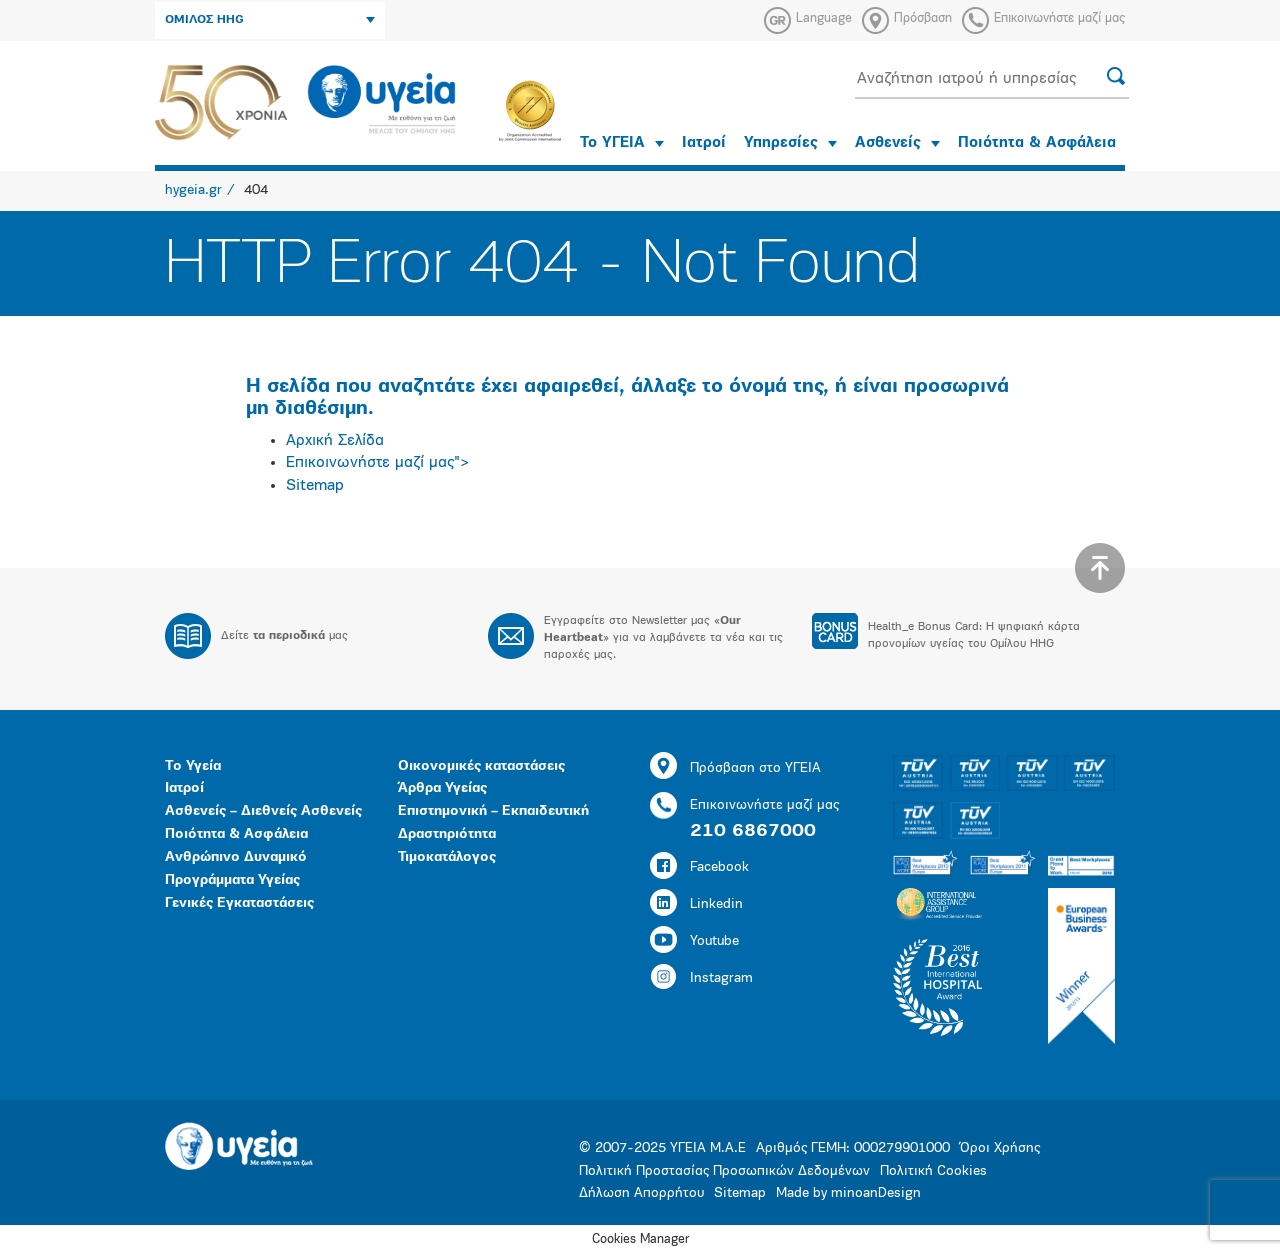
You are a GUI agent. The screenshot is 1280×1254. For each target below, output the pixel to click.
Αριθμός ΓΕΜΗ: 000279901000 (853, 1148)
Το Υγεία (193, 766)
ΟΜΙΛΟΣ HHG (270, 20)
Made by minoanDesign (848, 1193)
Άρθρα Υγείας (442, 788)
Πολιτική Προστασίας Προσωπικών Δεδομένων (724, 1171)
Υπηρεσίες (790, 143)
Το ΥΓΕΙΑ (622, 143)
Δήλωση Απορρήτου (641, 1193)
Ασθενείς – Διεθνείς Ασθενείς (263, 811)
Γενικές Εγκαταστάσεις (239, 903)
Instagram (701, 978)
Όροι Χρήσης (1000, 1148)
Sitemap (315, 486)
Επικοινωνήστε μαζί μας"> (378, 463)
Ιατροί (704, 143)
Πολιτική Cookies (933, 1171)
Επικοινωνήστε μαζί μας (1059, 18)
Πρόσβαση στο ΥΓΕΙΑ (735, 768)
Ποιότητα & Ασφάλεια (1037, 143)
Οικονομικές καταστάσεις (481, 766)
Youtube (694, 941)
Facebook (699, 867)
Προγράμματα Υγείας (232, 880)
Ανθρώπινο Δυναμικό (236, 857)
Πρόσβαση (923, 18)
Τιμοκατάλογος (447, 857)
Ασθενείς (897, 143)
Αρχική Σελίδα (335, 441)
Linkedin (696, 904)
